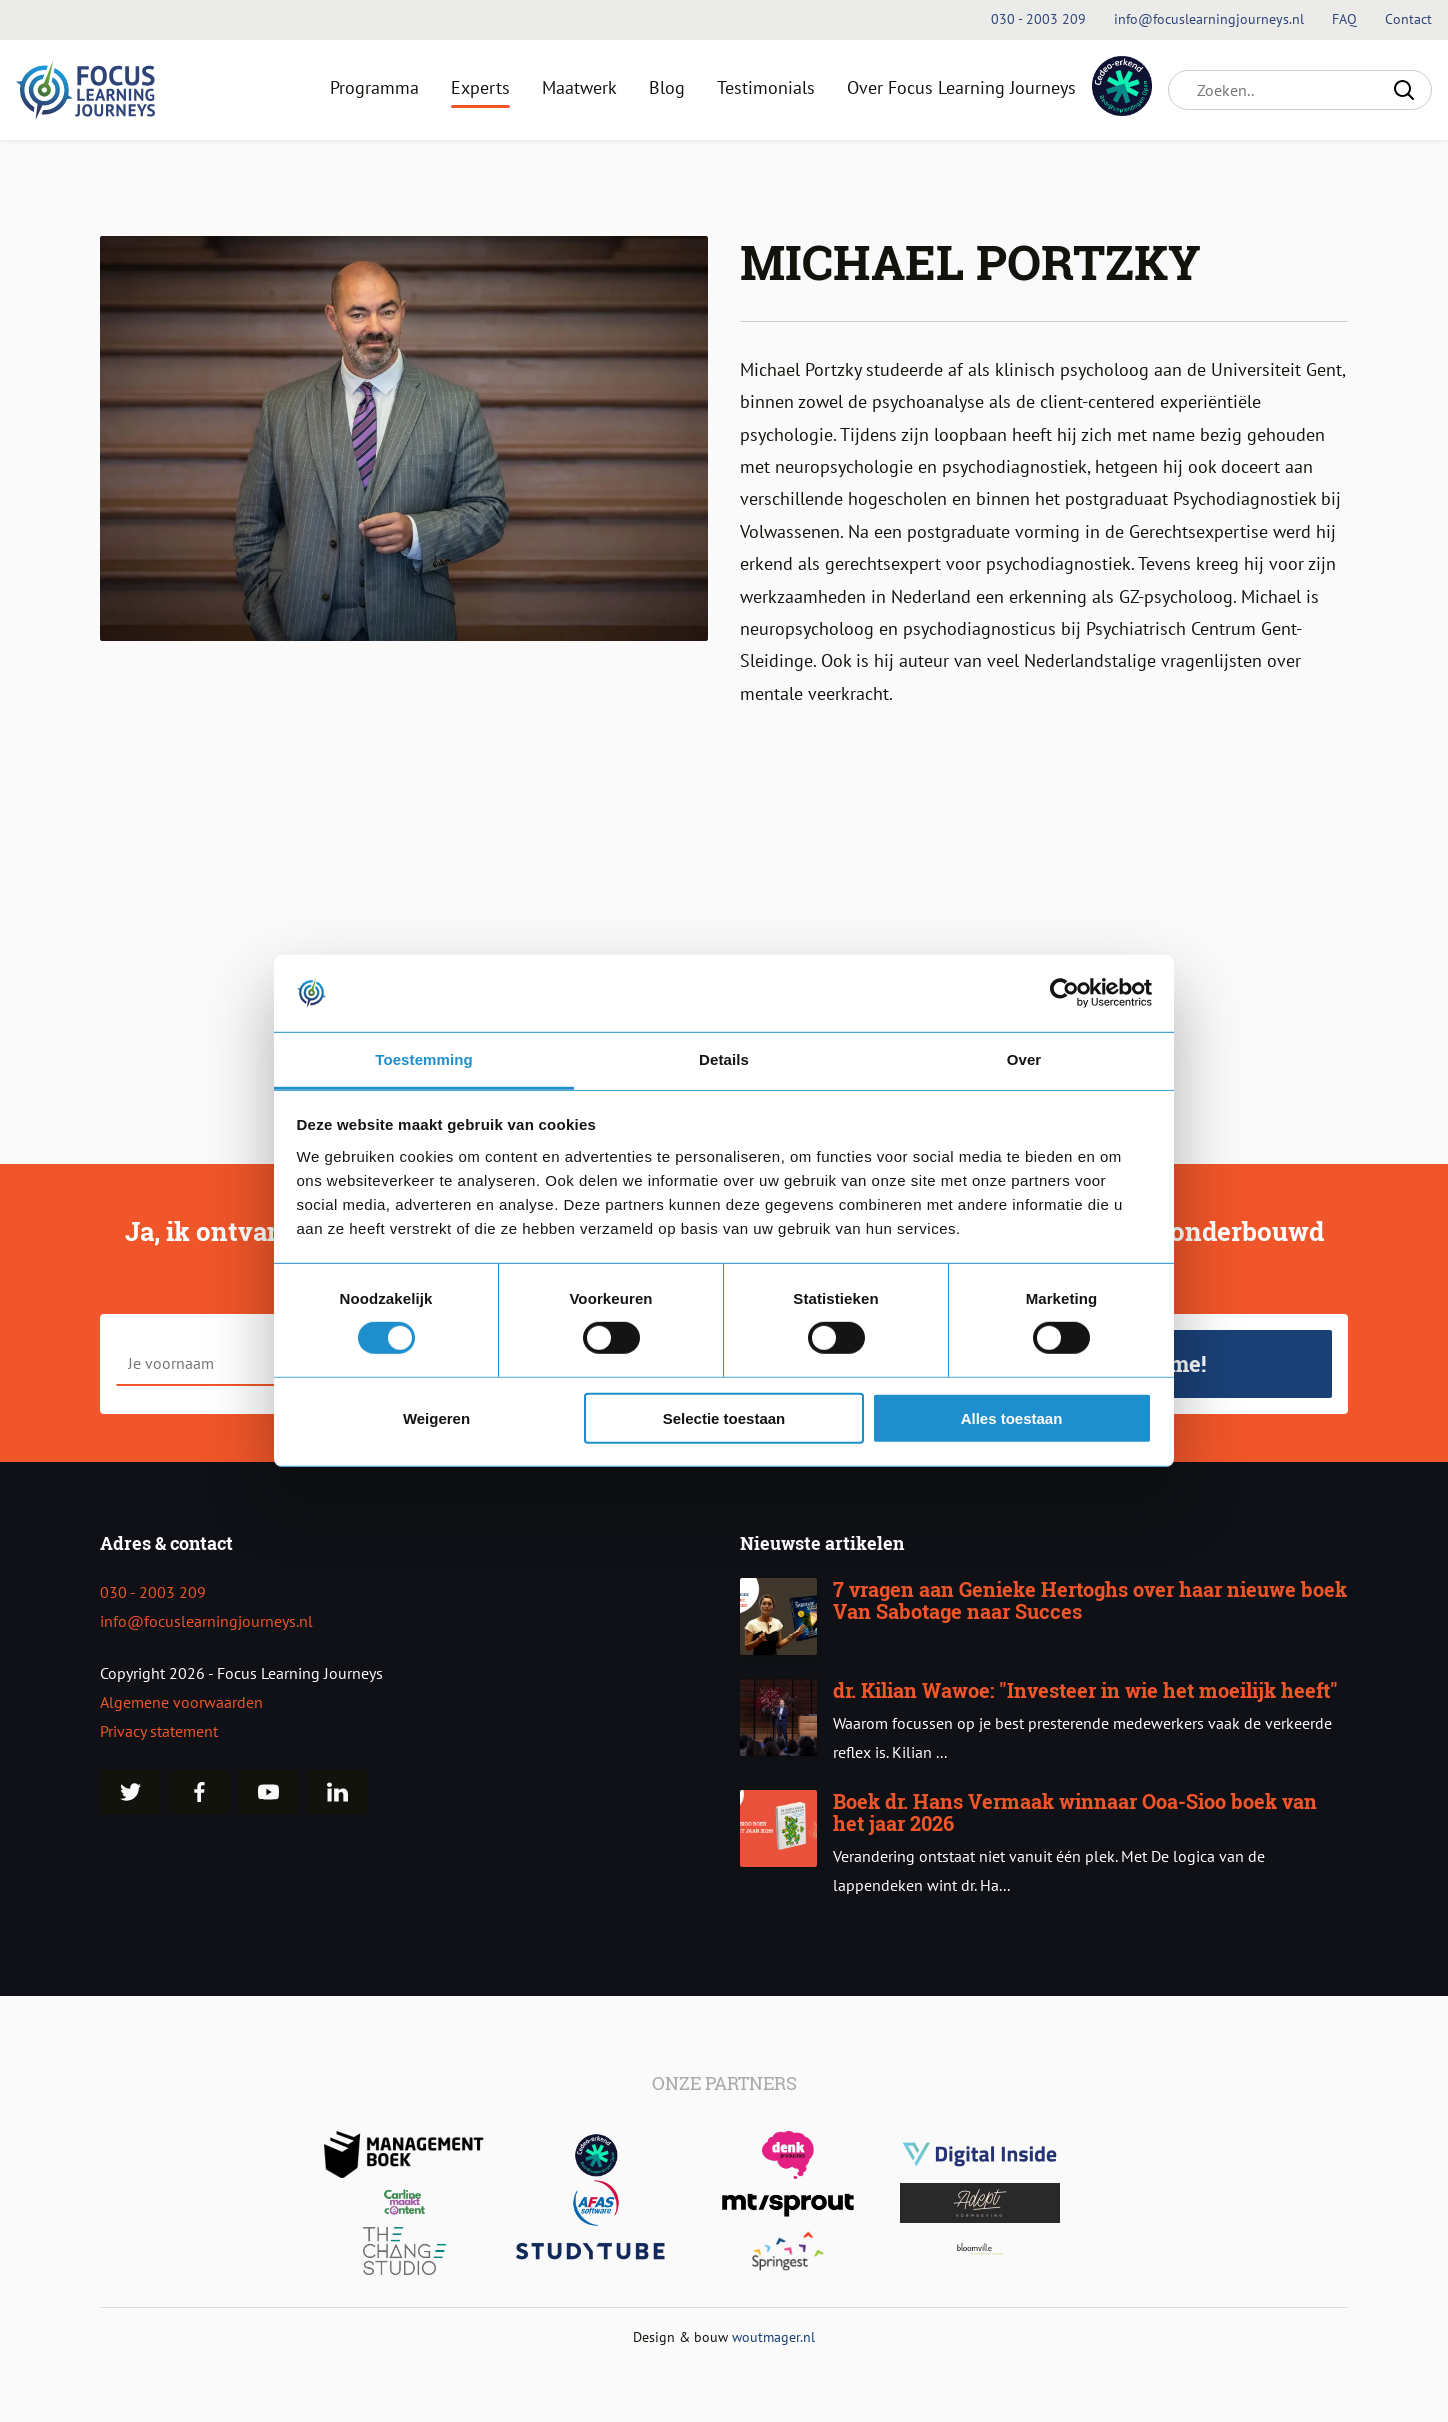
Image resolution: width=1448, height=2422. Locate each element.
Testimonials (766, 87)
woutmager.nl (773, 2336)
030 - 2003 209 (153, 1592)
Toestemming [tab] (424, 1059)
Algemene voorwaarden (181, 1702)
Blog (667, 87)
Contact (1408, 19)
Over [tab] (1024, 1059)
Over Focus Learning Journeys (961, 87)
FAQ (1346, 19)
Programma (374, 87)
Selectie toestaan (724, 1417)
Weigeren (436, 1417)
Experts (480, 87)
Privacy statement (159, 1731)
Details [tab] (724, 1059)
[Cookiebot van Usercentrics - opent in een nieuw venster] (1064, 993)
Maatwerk (579, 87)
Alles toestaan (1012, 1417)
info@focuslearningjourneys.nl (206, 1621)
